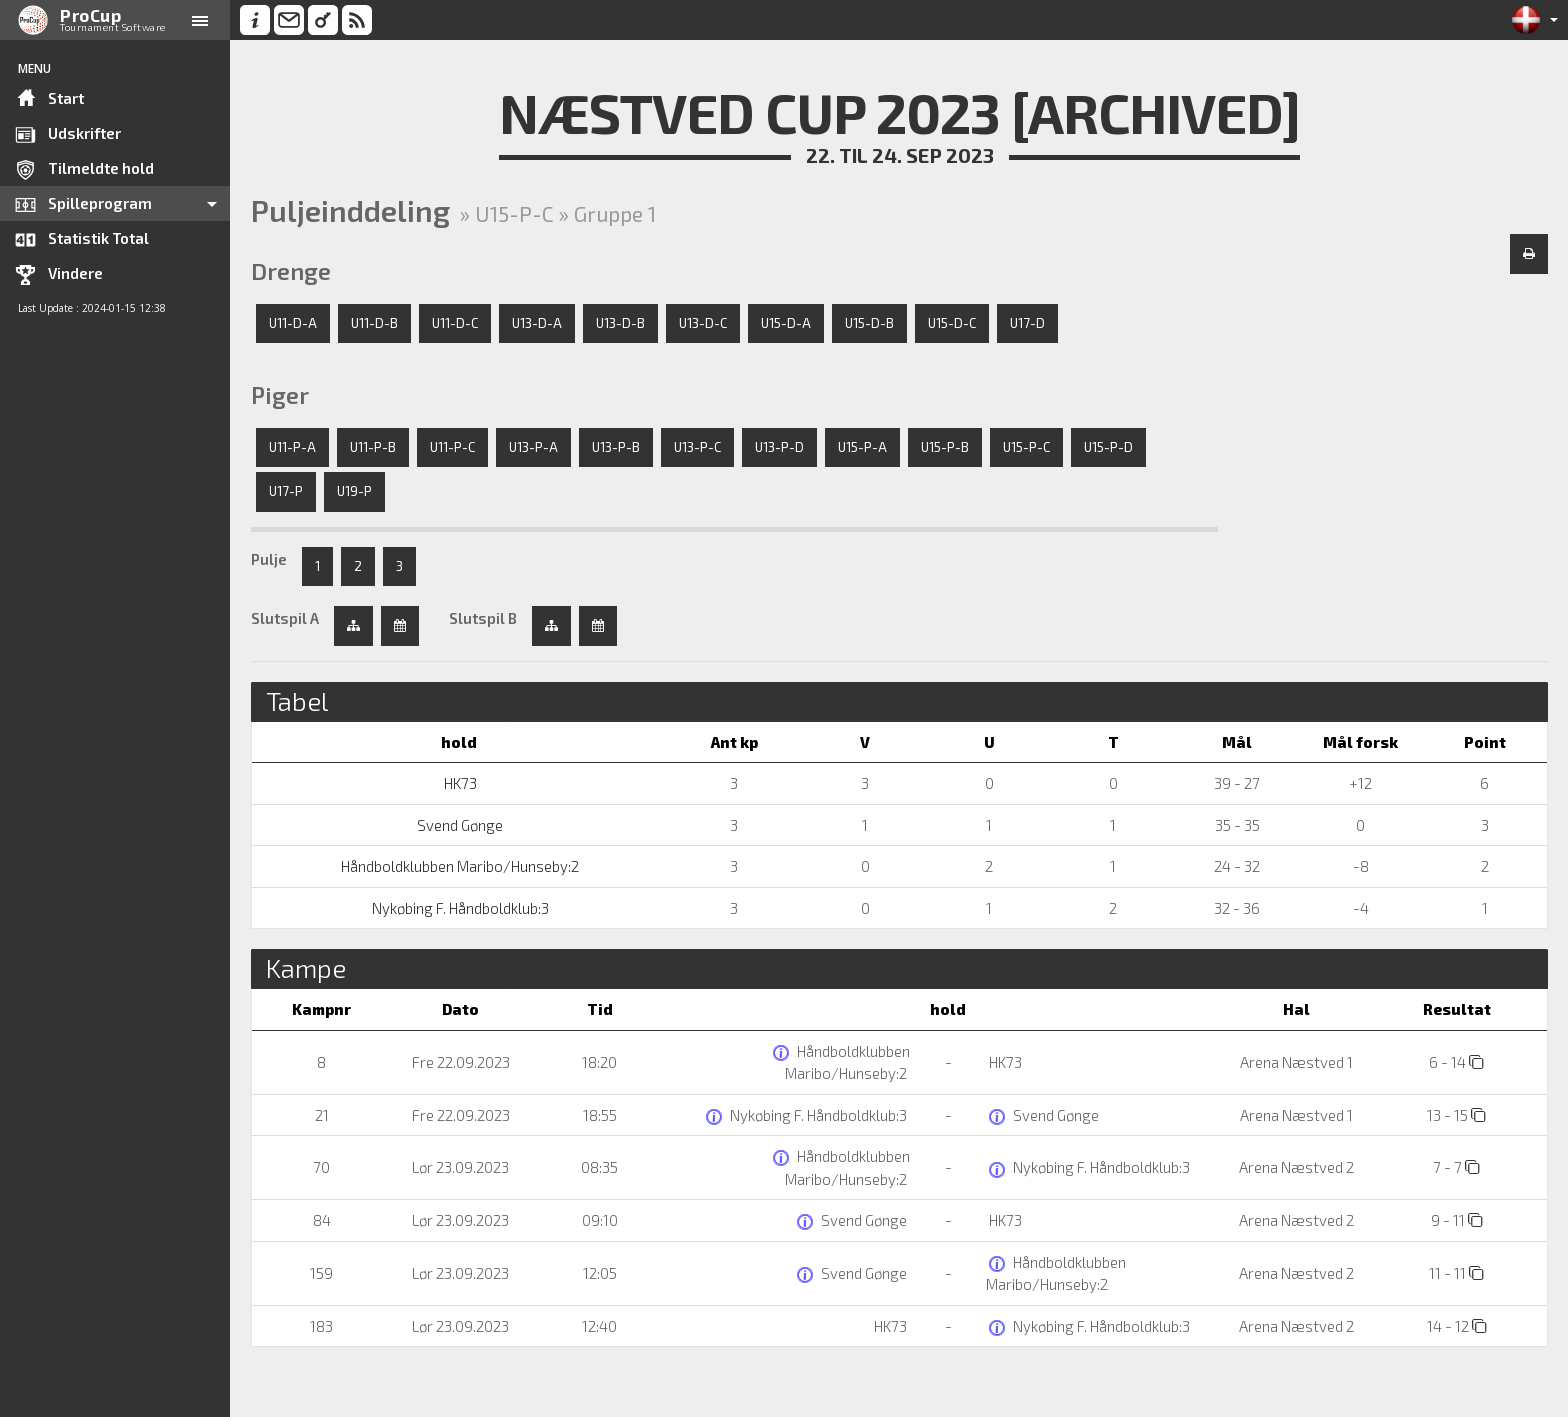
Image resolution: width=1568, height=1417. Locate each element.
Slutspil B (483, 618)
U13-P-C (697, 447)
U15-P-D (1108, 447)
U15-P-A (862, 447)
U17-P (286, 491)
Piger (280, 395)
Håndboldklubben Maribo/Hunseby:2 (458, 866)
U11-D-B (374, 323)
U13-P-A (533, 447)
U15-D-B (869, 323)
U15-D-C (952, 323)
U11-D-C (455, 323)
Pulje (269, 559)
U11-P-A (292, 447)
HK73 (459, 783)
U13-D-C (703, 323)
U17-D (1027, 323)
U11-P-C (452, 447)
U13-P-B (616, 447)
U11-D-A (293, 323)
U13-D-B (620, 323)
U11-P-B (373, 447)
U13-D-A (537, 323)
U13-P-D (779, 447)
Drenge (291, 271)
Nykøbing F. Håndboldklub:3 (459, 908)
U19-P (354, 491)
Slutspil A (285, 618)
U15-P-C (1026, 447)
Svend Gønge (458, 825)
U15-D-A (786, 323)
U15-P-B (945, 447)
